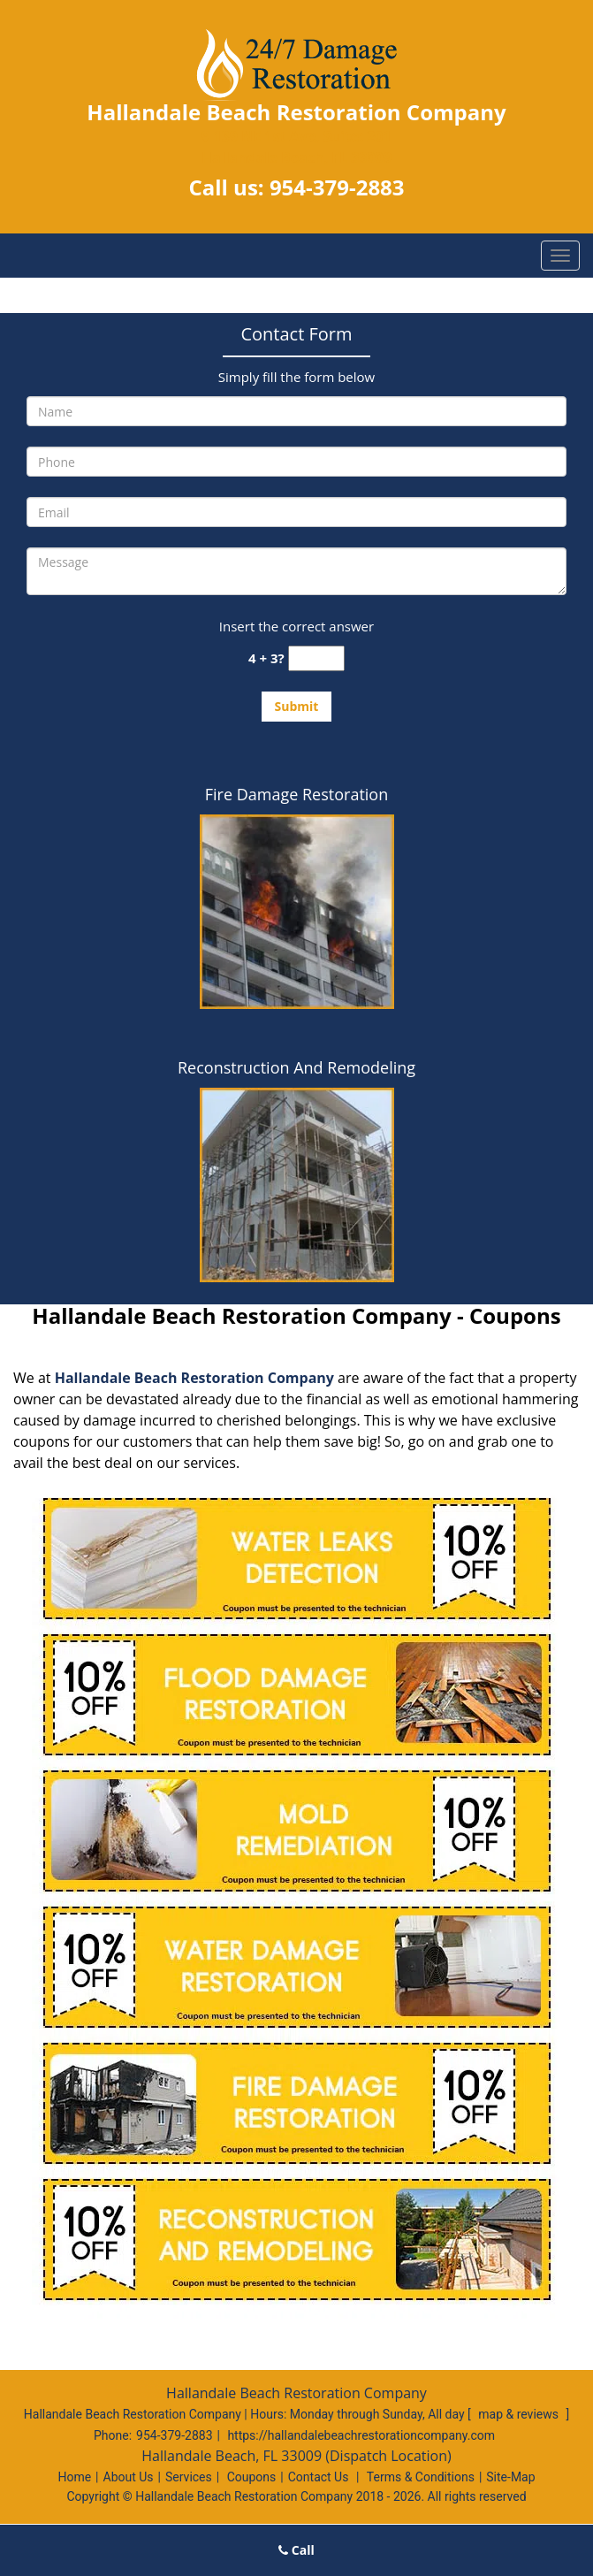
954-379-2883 (337, 187)
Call (296, 2550)
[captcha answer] (316, 658)
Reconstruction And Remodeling (296, 1067)
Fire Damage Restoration (296, 794)
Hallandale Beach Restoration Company (194, 1377)
